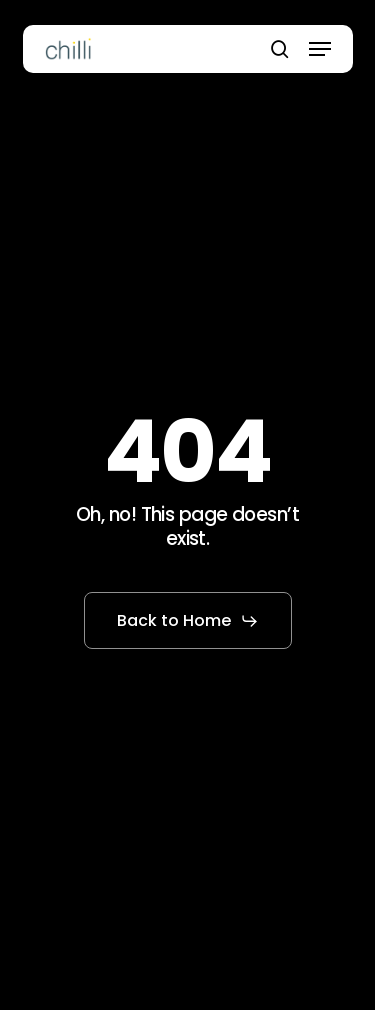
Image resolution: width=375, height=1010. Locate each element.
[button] (320, 49)
